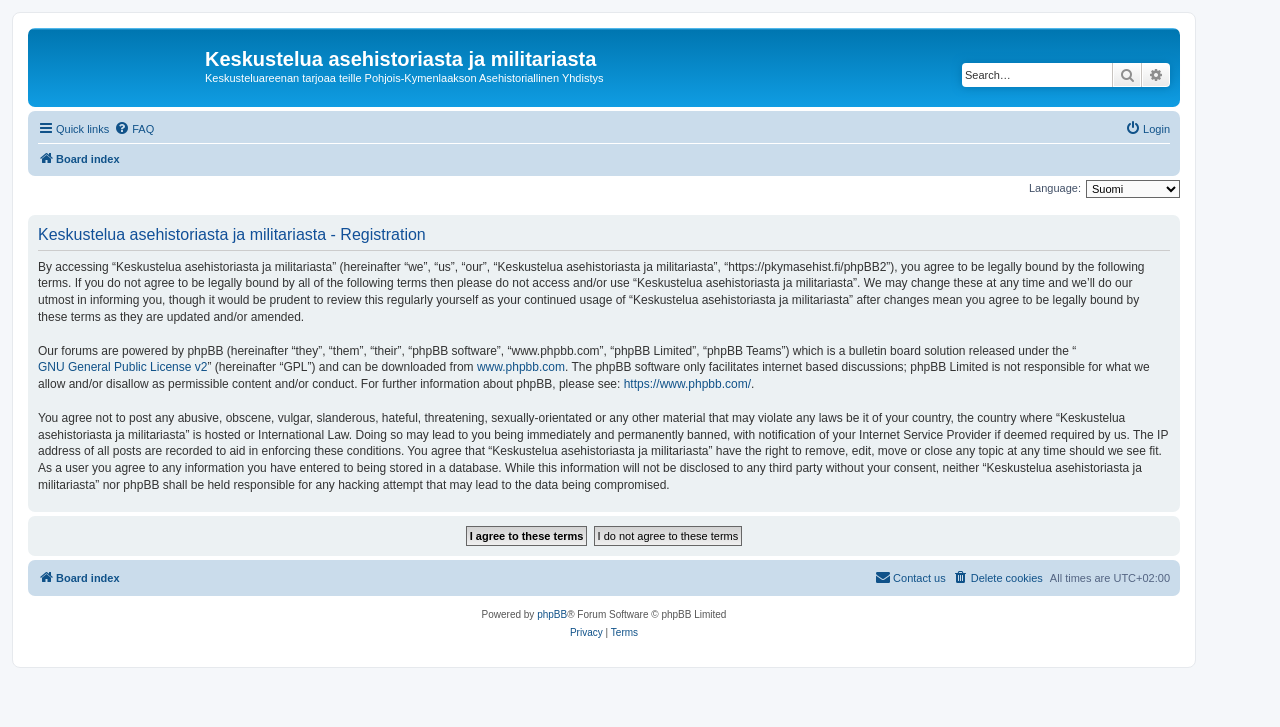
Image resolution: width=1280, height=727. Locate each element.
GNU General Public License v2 (122, 367)
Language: (1055, 188)
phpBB (552, 614)
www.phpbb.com (521, 367)
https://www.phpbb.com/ (687, 384)
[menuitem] (134, 129)
